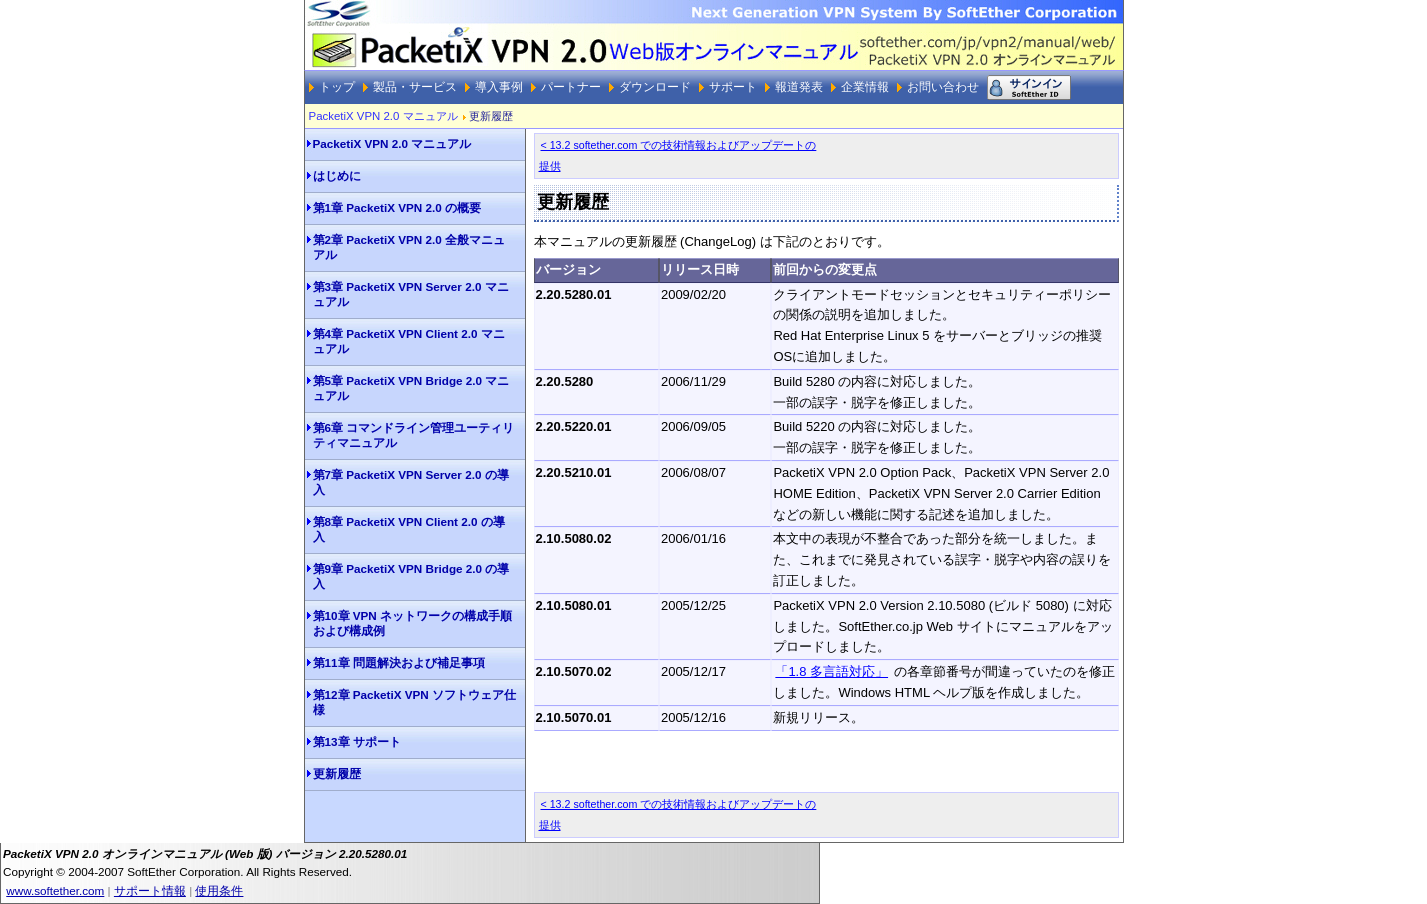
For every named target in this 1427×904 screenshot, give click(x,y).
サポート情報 (150, 890)
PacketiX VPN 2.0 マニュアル (383, 116)
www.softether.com (55, 890)
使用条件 (219, 890)
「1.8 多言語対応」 (831, 671)
